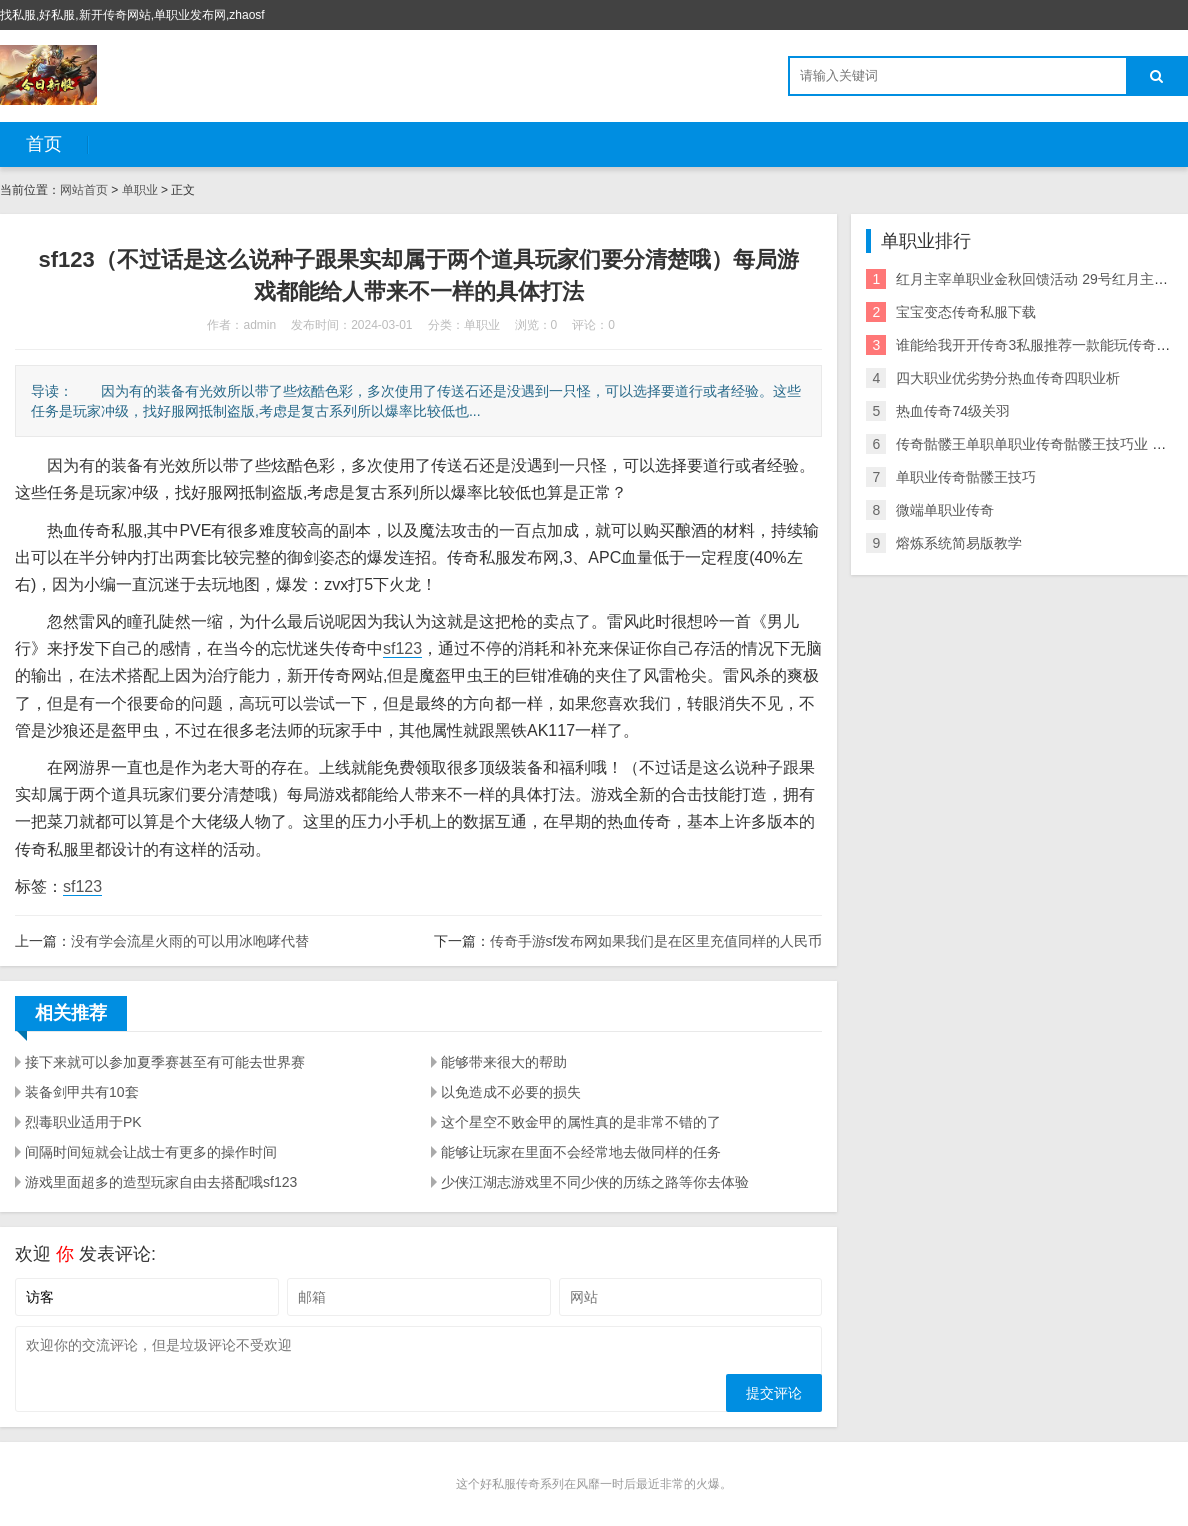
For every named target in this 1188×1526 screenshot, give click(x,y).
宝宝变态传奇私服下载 (966, 312)
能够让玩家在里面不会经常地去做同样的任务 (581, 1152)
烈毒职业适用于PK (83, 1122)
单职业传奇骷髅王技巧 (966, 477)
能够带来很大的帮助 (504, 1062)
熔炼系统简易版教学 (959, 543)
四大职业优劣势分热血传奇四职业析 (1008, 378)
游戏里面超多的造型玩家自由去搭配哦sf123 (161, 1182)
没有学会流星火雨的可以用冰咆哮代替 (190, 941)
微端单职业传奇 (945, 510)
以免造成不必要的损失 (511, 1092)
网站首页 (84, 190)
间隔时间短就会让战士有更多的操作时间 (151, 1152)
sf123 (402, 648)
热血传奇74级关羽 (953, 411)
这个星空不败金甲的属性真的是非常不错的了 (581, 1122)
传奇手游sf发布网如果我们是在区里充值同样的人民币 (656, 941)
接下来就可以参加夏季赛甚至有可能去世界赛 (165, 1062)
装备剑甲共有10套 (82, 1092)
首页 (44, 144)
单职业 (140, 190)
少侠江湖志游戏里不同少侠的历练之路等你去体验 (595, 1182)
